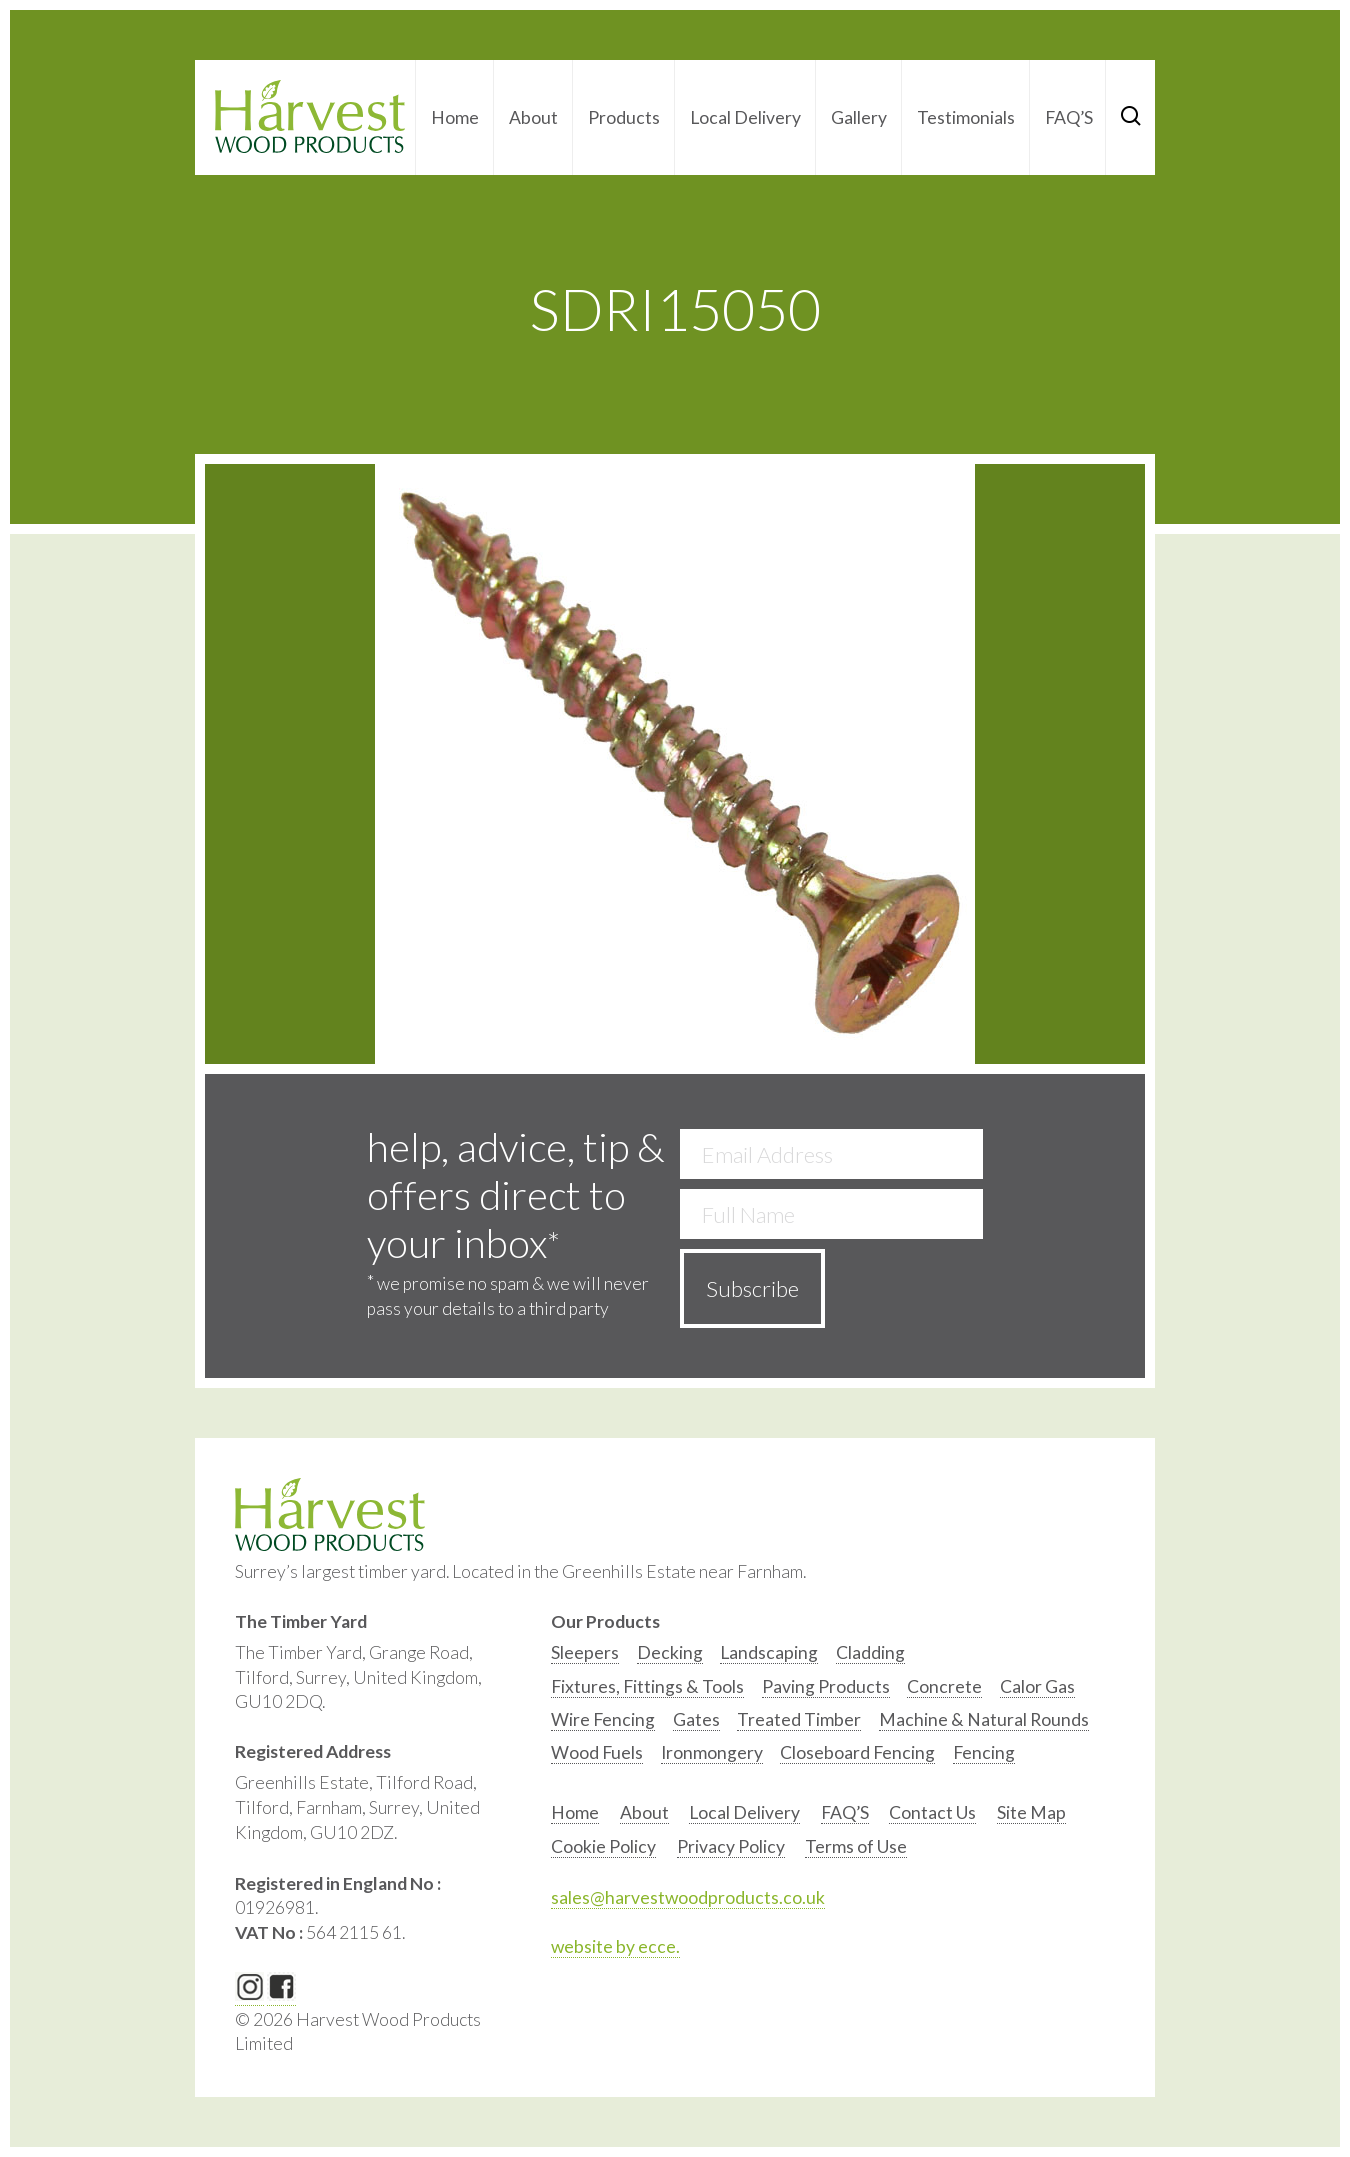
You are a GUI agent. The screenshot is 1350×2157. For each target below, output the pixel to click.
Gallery (859, 117)
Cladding (870, 1652)
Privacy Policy (731, 1846)
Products (624, 117)
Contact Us (932, 1812)
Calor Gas (1037, 1686)
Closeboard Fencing (857, 1752)
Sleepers (585, 1652)
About (533, 117)
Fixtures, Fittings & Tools (647, 1686)
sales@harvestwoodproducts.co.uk (688, 1897)
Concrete (944, 1686)
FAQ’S (1069, 117)
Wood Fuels (597, 1752)
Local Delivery (745, 117)
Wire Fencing (603, 1719)
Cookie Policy (603, 1846)
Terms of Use (856, 1846)
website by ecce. (615, 1946)
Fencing (984, 1752)
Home (455, 117)
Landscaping (769, 1652)
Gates (696, 1719)
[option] (585, 1657)
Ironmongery (712, 1752)
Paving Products (826, 1686)
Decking (670, 1652)
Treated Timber (799, 1719)
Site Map (1031, 1812)
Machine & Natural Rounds (984, 1719)
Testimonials (966, 117)
